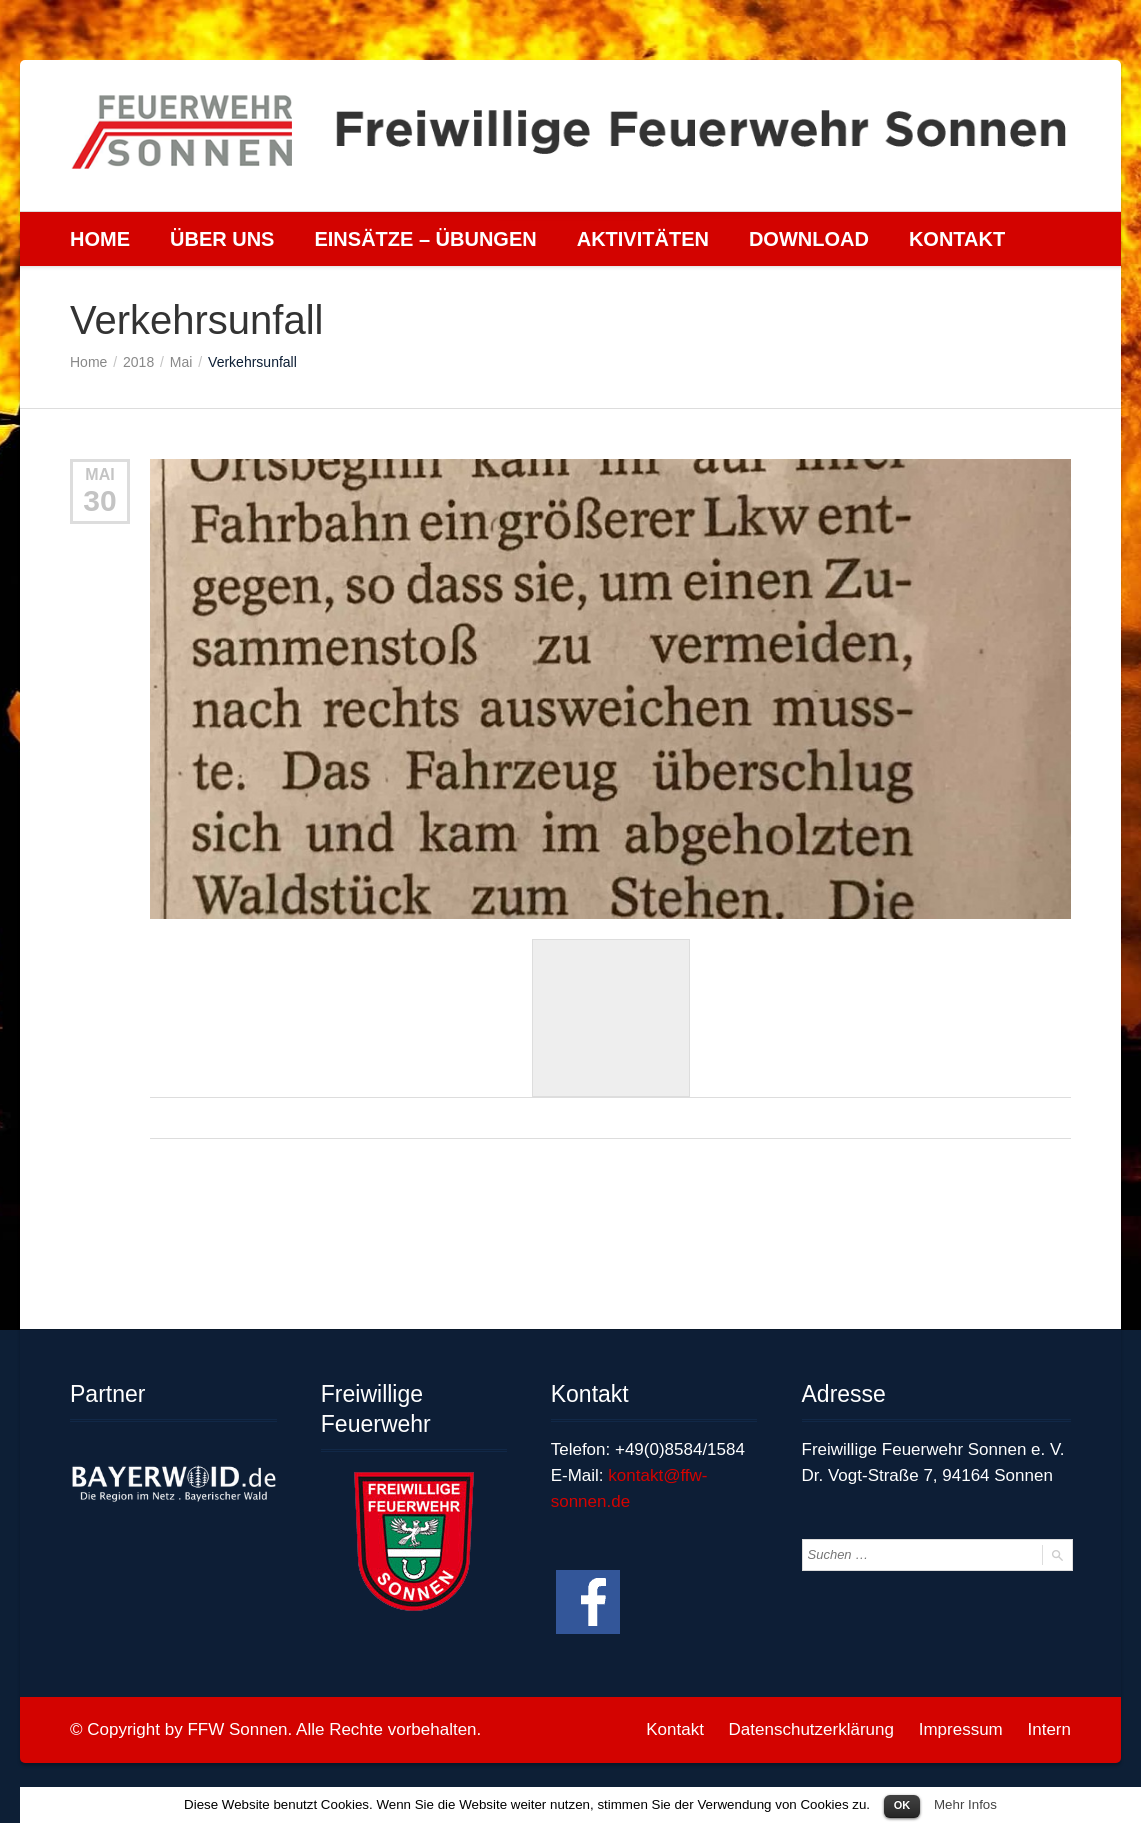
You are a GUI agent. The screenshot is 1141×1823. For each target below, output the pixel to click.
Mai (181, 362)
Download (809, 239)
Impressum (961, 1729)
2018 (138, 362)
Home (100, 239)
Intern (1049, 1729)
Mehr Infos (965, 1804)
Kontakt (957, 239)
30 (99, 500)
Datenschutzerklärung (811, 1729)
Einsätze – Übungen (425, 239)
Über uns (222, 239)
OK (902, 1805)
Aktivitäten (643, 239)
